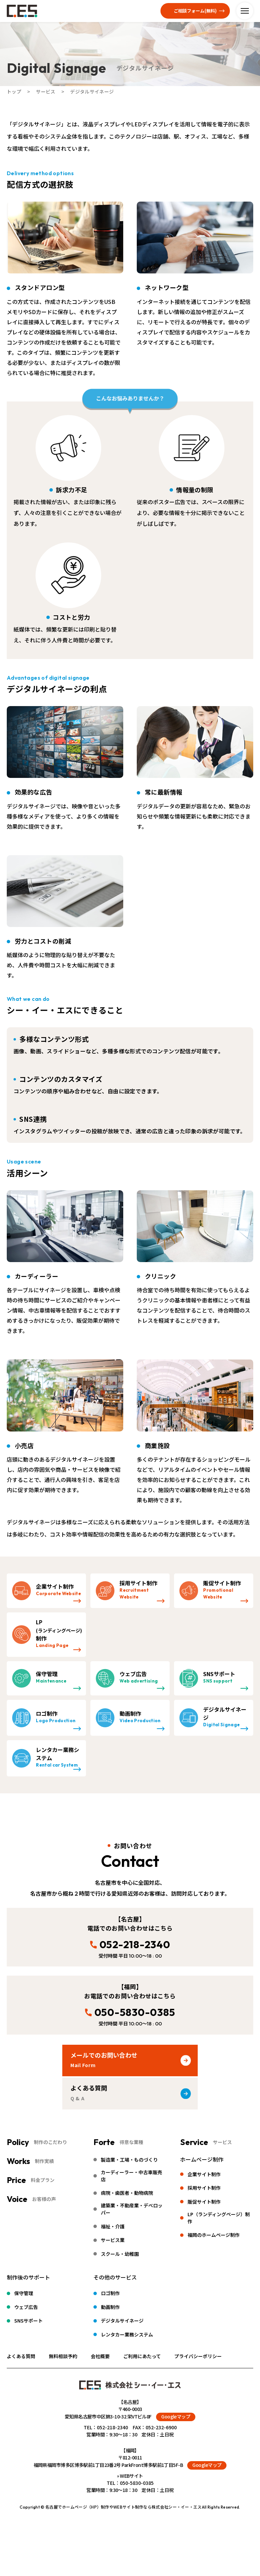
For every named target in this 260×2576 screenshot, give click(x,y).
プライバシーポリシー (198, 2356)
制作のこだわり (50, 2142)
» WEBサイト (130, 2475)
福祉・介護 (113, 2226)
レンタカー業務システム (127, 2334)
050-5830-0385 (134, 2012)
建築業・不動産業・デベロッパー (131, 2209)
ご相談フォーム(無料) (195, 10)
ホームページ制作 (201, 2159)
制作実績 (44, 2161)
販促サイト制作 (204, 2201)
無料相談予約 (63, 2356)
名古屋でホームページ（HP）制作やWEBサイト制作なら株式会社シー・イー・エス (123, 2507)
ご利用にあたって (142, 2356)
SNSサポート (28, 2320)
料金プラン (43, 2180)
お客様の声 (44, 2199)
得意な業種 (131, 2142)
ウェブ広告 (26, 2307)
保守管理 (23, 2293)
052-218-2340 (135, 1944)
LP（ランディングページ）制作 (219, 2218)
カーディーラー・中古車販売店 (131, 2176)
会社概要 (100, 2356)
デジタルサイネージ (122, 2320)
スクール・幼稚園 (120, 2253)
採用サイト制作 (204, 2187)
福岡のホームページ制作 (214, 2234)
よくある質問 (21, 2356)
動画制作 (110, 2307)
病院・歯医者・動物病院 (127, 2192)
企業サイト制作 (204, 2174)
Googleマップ (175, 2416)
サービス (222, 2142)
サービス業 (113, 2240)
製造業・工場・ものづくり (129, 2159)
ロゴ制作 (110, 2293)
